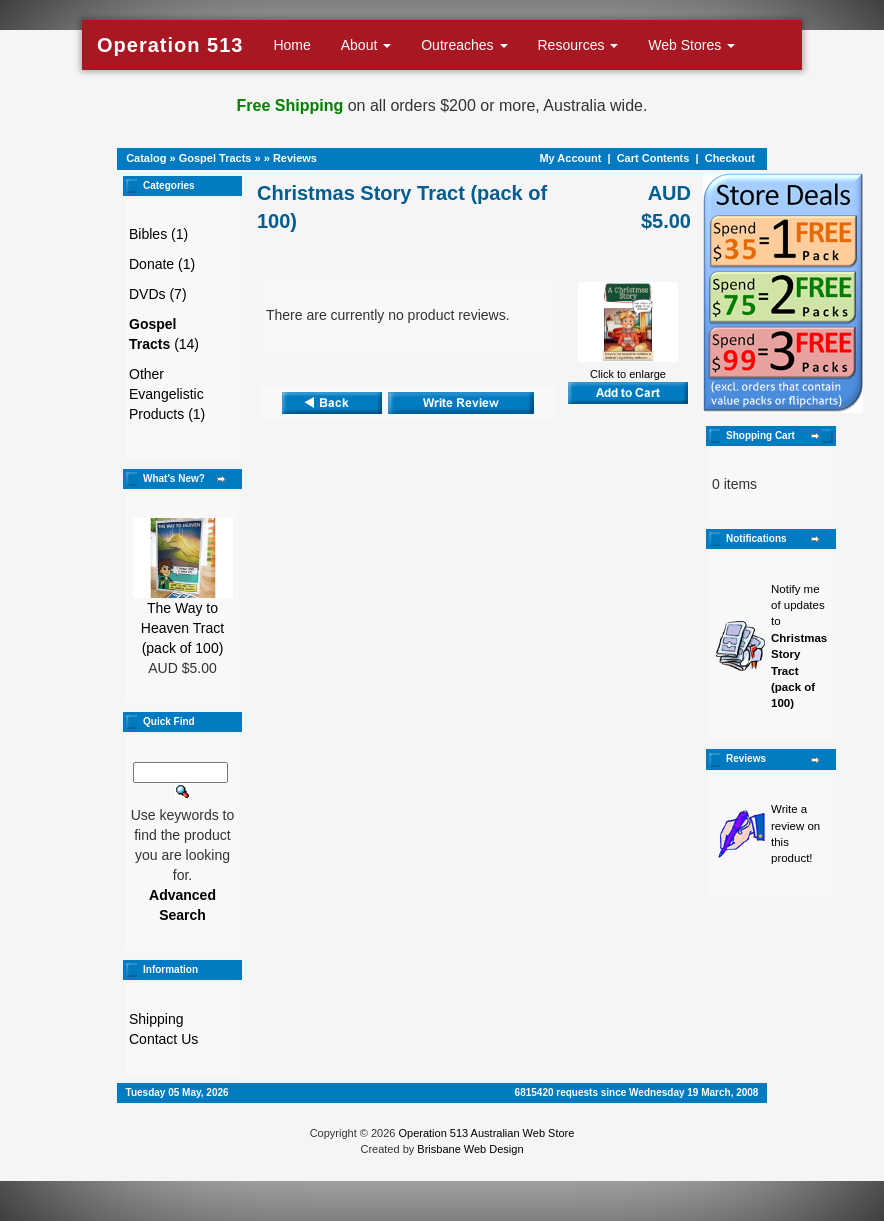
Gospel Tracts (215, 158)
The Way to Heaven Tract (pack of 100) (182, 628)
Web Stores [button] (691, 45)
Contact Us (163, 1039)
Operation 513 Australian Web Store (486, 1133)
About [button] (366, 45)
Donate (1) (162, 264)
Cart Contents (653, 158)
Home (291, 45)
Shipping (156, 1019)
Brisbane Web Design (470, 1149)
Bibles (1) (158, 234)
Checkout (730, 158)
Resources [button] (578, 45)
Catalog (146, 158)
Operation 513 (170, 45)
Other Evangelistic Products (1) (167, 394)
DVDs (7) (158, 294)
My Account (570, 158)
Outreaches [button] (464, 45)
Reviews (295, 158)
